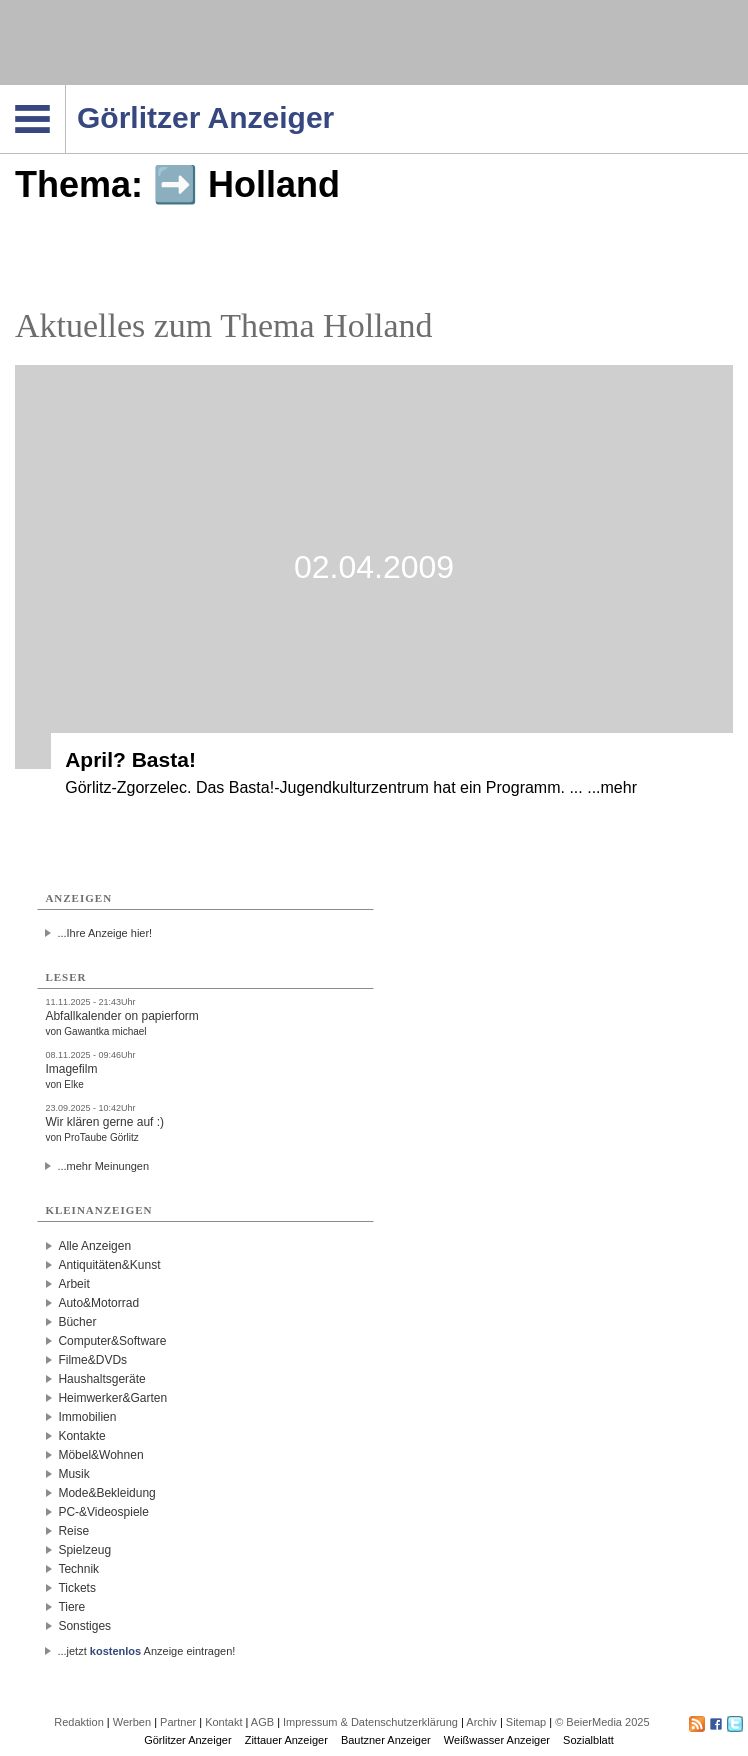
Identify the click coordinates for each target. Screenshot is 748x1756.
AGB (262, 1722)
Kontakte (81, 1436)
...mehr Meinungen (103, 1166)
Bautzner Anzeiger (386, 1740)
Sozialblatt (588, 1740)
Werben (132, 1722)
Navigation (65, 91)
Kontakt (223, 1722)
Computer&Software (112, 1341)
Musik (73, 1474)
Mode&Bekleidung (106, 1493)
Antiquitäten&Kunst (109, 1265)
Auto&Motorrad (98, 1303)
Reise (73, 1531)
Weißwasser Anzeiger (497, 1740)
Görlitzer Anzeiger (187, 1740)
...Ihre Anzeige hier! (104, 933)
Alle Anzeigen (94, 1246)
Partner (178, 1722)
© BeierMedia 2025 (602, 1722)
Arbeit (73, 1284)
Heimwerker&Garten (112, 1398)
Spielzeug (84, 1550)
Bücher (77, 1322)
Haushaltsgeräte (101, 1379)
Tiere (71, 1607)
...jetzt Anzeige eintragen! (146, 1651)
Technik (78, 1569)
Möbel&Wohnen (100, 1455)
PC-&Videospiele (103, 1512)
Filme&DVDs (92, 1360)
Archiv (481, 1722)
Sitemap (526, 1722)
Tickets (77, 1588)
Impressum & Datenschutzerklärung (370, 1722)
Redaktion (79, 1722)
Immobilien (87, 1417)
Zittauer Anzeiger (286, 1740)
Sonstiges (84, 1626)
